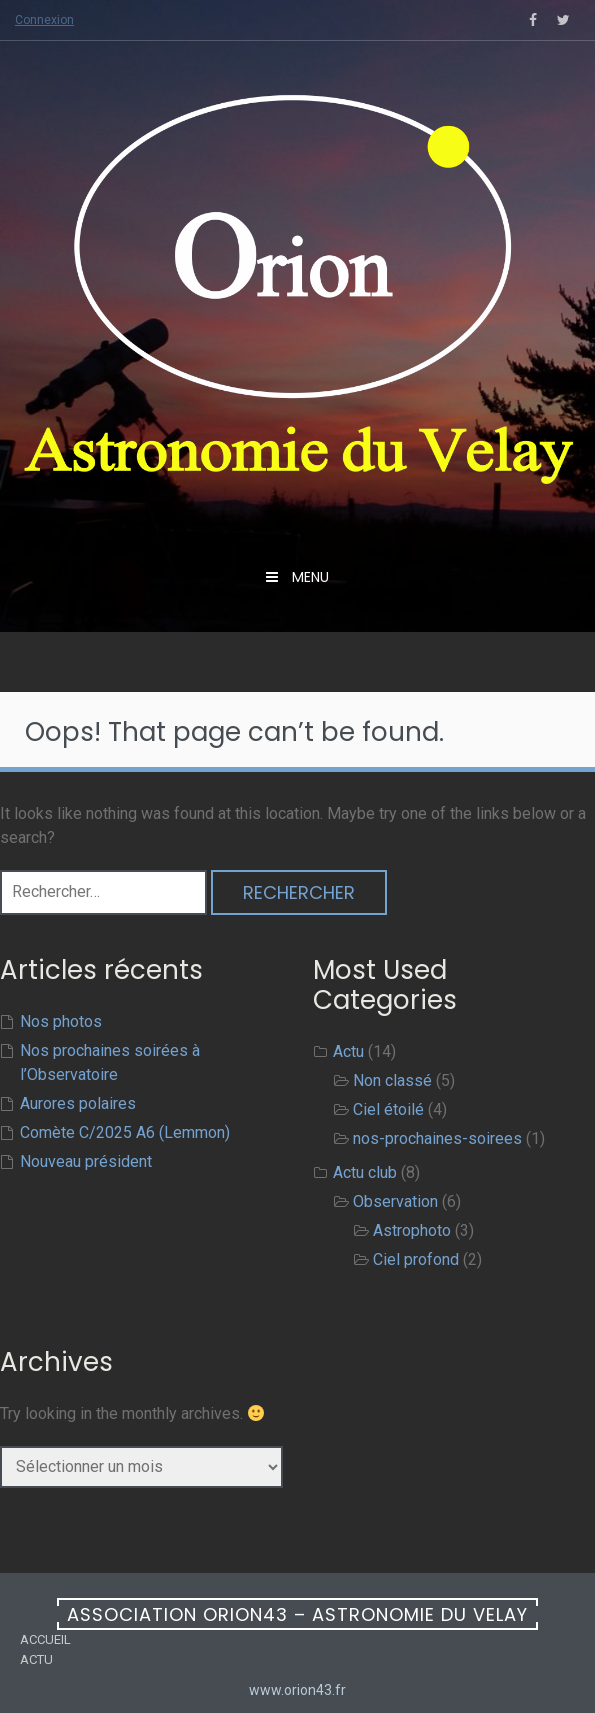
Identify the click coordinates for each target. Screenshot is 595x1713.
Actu (348, 1051)
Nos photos (61, 1021)
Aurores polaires (78, 1103)
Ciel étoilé (388, 1109)
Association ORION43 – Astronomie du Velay (297, 1614)
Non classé (392, 1080)
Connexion (44, 20)
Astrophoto (412, 1230)
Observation (395, 1201)
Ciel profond (416, 1259)
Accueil (45, 1639)
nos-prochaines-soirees (437, 1138)
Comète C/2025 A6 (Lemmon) (125, 1132)
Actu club (365, 1172)
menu (308, 577)
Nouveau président (86, 1161)
